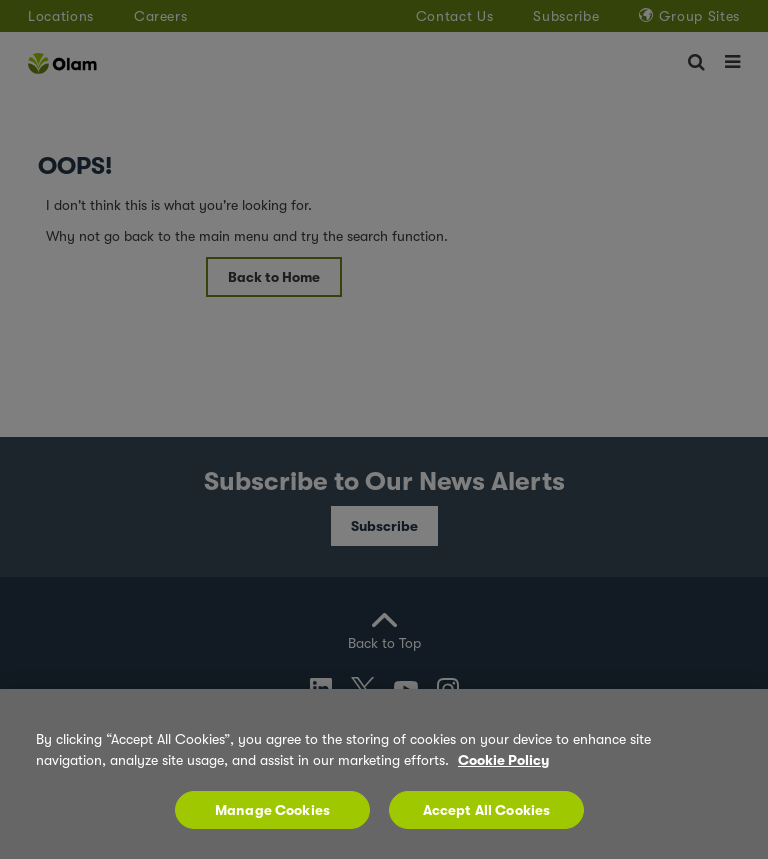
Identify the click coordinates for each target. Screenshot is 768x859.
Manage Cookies (272, 820)
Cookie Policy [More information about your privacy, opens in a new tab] (503, 770)
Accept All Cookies (487, 820)
